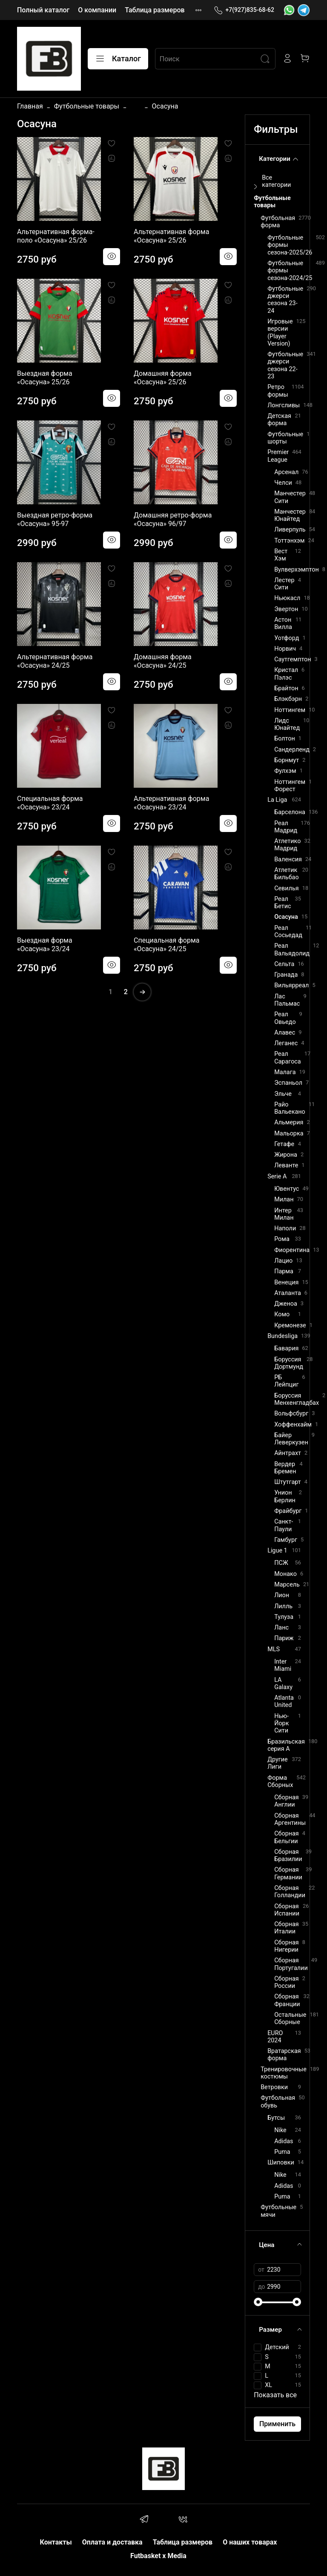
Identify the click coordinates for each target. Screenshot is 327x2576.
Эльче (283, 1094)
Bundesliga (282, 1336)
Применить (277, 2424)
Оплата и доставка (112, 2542)
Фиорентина (292, 1250)
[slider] (258, 2302)
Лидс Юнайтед (287, 724)
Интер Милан (283, 1214)
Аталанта (287, 1293)
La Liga (277, 799)
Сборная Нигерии (286, 1946)
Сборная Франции (287, 2000)
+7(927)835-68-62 (244, 10)
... (135, 106)
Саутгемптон (292, 659)
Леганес (286, 1043)
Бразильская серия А (286, 1745)
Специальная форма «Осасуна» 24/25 (166, 944)
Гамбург (285, 1540)
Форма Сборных (280, 1781)
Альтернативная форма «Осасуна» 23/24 (171, 803)
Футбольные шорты (285, 438)
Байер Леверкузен (291, 1439)
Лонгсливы (283, 405)
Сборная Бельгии (286, 1837)
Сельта (284, 964)
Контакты (56, 2542)
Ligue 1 (277, 1550)
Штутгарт (287, 1482)
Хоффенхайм (293, 1424)
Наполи (285, 1228)
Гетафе (284, 1144)
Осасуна (286, 917)
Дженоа (285, 1303)
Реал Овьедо (284, 1018)
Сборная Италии (286, 1928)
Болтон (284, 738)
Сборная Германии (288, 1873)
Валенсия (288, 859)
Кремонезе (290, 1325)
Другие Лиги (277, 1763)
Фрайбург (287, 1511)
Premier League (278, 456)
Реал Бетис (282, 902)
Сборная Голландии (289, 1891)
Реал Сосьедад (288, 931)
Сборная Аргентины (290, 1819)
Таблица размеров (154, 10)
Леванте (286, 1165)
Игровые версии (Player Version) (280, 332)
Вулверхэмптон (296, 569)
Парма (283, 1271)
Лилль (283, 1606)
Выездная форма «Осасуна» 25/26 (44, 377)
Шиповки (280, 2162)
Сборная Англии (286, 1801)
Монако (285, 1574)
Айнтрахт (287, 1453)
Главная (30, 106)
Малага (284, 1072)
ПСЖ (281, 1563)
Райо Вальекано (289, 1108)
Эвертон (286, 609)
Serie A (277, 1176)
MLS (273, 1649)
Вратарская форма (284, 2054)
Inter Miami (282, 1665)
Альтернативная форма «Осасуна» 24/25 (54, 661)
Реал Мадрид (285, 827)
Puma (282, 2152)
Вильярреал (291, 985)
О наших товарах (250, 2542)
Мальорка (288, 1133)
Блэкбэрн (288, 699)
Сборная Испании (286, 1910)
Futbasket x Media (158, 2556)
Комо (282, 1314)
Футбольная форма (278, 221)
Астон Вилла (283, 623)
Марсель (287, 1584)
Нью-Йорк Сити (281, 1724)
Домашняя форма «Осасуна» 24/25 (163, 661)
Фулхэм (285, 771)
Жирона (285, 1154)
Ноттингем (289, 710)
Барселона (289, 812)
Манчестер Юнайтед (290, 515)
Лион (281, 1595)
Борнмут (286, 760)
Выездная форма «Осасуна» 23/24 (44, 944)
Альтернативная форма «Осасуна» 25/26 (171, 236)
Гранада (286, 974)
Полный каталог (43, 10)
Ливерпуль (289, 529)
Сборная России (286, 1982)
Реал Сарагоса (287, 1057)
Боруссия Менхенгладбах (296, 1399)
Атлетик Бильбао (286, 873)
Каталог (118, 59)
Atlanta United (284, 1701)
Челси (283, 482)
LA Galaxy (283, 1683)
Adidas (283, 2141)
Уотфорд (286, 638)
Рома (282, 1239)
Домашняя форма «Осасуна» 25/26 (163, 377)
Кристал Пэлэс (286, 673)
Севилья (286, 888)
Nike (280, 2130)
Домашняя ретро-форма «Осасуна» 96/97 (173, 519)
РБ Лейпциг (286, 1381)
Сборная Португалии (291, 1964)
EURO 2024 (275, 2037)
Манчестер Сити (290, 497)
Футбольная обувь (278, 2101)
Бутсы (276, 2117)
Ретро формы (277, 390)
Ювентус (286, 1188)
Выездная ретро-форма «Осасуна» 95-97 (54, 519)
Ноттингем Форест (289, 785)
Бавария (286, 1348)
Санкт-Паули (283, 1525)
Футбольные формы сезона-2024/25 (289, 271)
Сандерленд (292, 749)
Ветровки (274, 2087)
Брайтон (286, 688)
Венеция (286, 1282)
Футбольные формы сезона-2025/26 (289, 245)
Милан (283, 1199)
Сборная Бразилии (288, 1855)
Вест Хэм (280, 555)
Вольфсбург (291, 1413)
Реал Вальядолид (292, 949)
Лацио (283, 1260)
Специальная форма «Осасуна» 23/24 (50, 803)
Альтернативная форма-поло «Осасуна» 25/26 (56, 236)
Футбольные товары (86, 106)
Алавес (284, 1032)
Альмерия (288, 1122)
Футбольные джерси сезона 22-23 (285, 365)
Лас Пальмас (287, 1000)
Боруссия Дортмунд (288, 1363)
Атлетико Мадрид (287, 845)
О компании (97, 10)
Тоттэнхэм (289, 540)
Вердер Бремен (285, 1468)
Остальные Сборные (290, 2018)
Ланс (281, 1627)
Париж (284, 1638)
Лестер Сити (284, 584)
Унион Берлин (284, 1496)
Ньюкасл (287, 598)
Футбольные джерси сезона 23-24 (285, 299)
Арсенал (286, 472)
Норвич (285, 648)
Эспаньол (288, 1082)
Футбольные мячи (278, 2211)
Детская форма (279, 419)
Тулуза (283, 1617)
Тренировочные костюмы (284, 2073)
